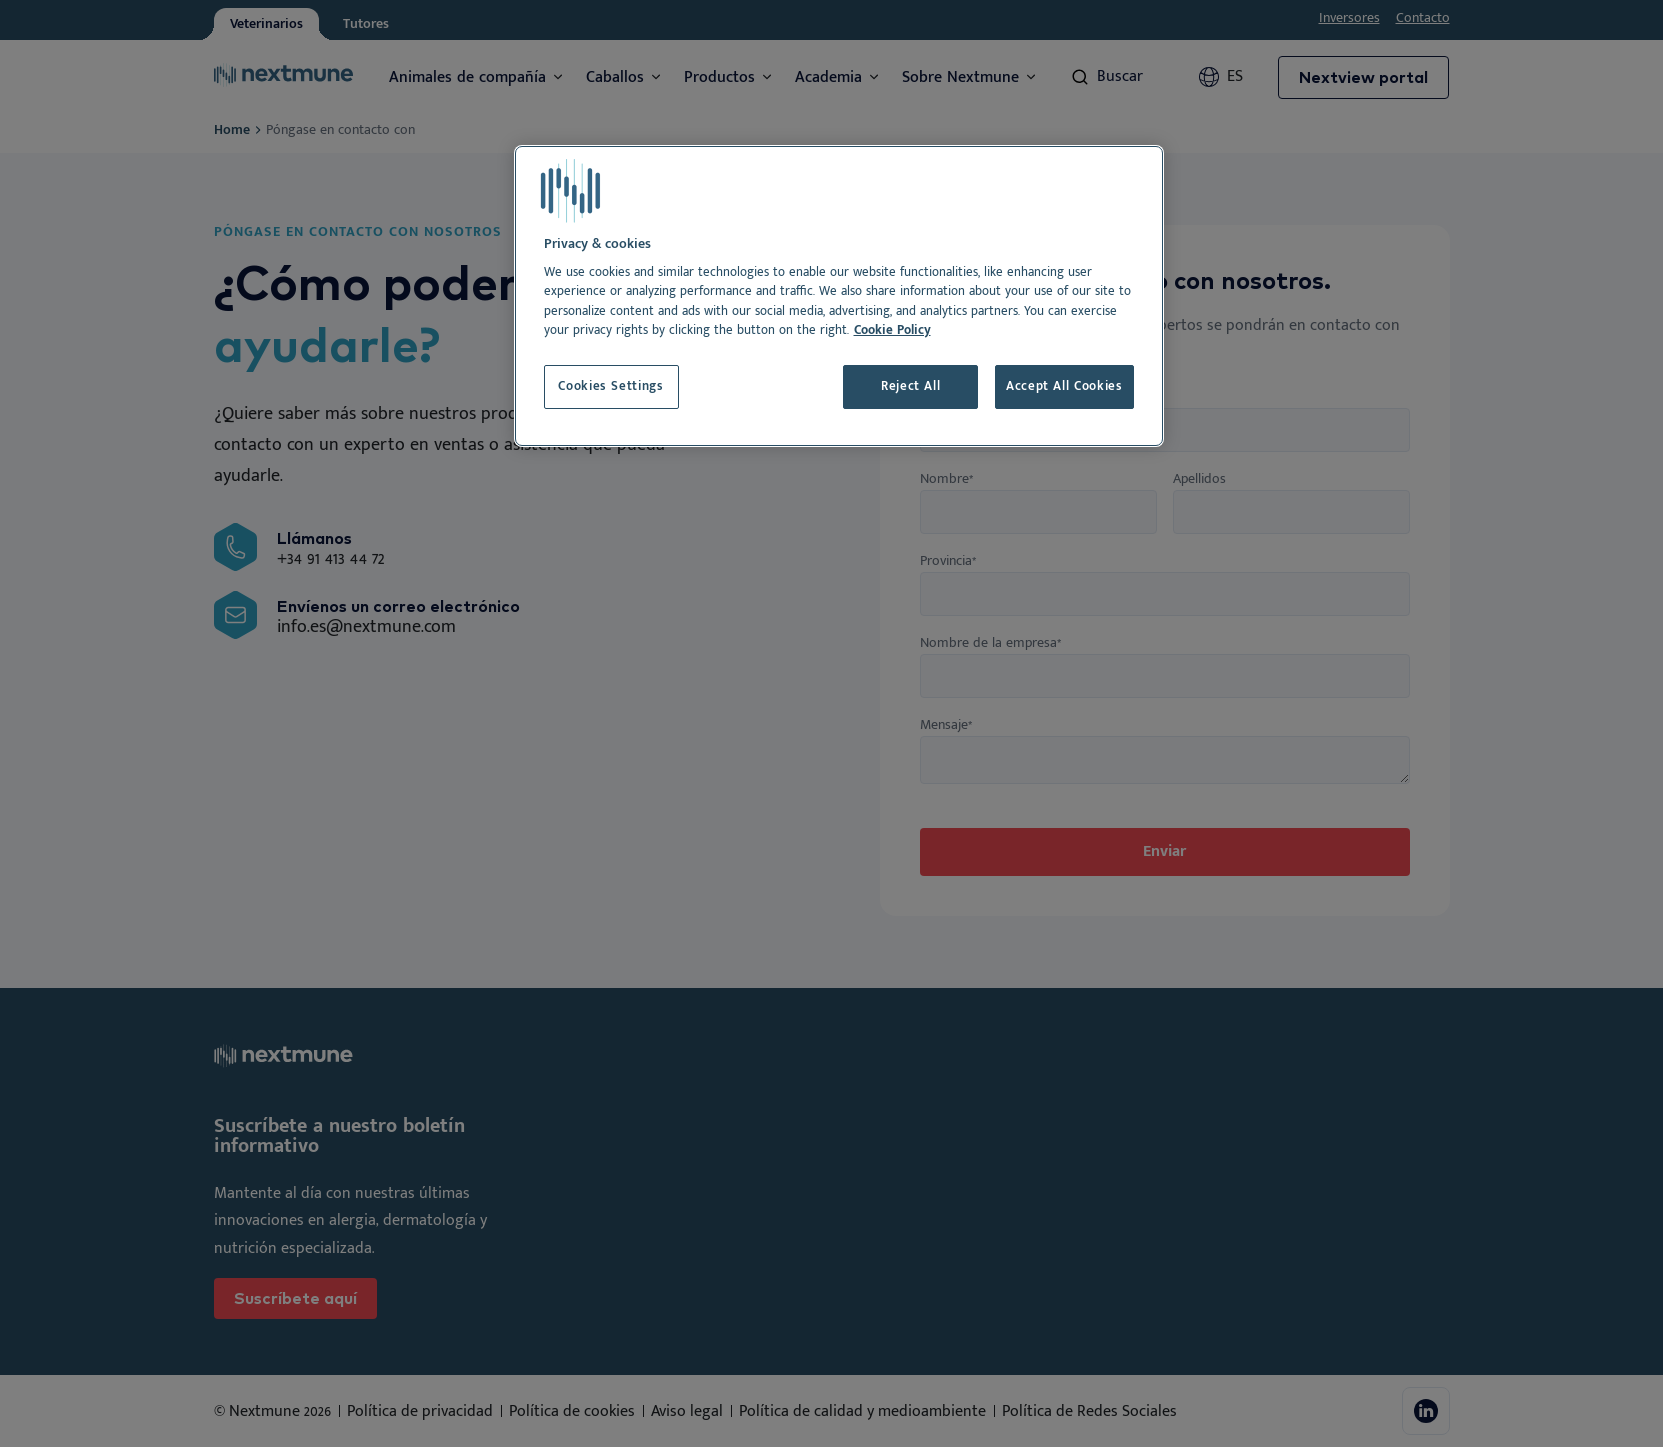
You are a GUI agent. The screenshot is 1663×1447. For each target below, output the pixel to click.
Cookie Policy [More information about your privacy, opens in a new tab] (892, 330)
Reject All (910, 386)
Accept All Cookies (1064, 386)
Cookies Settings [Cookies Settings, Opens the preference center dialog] (610, 386)
